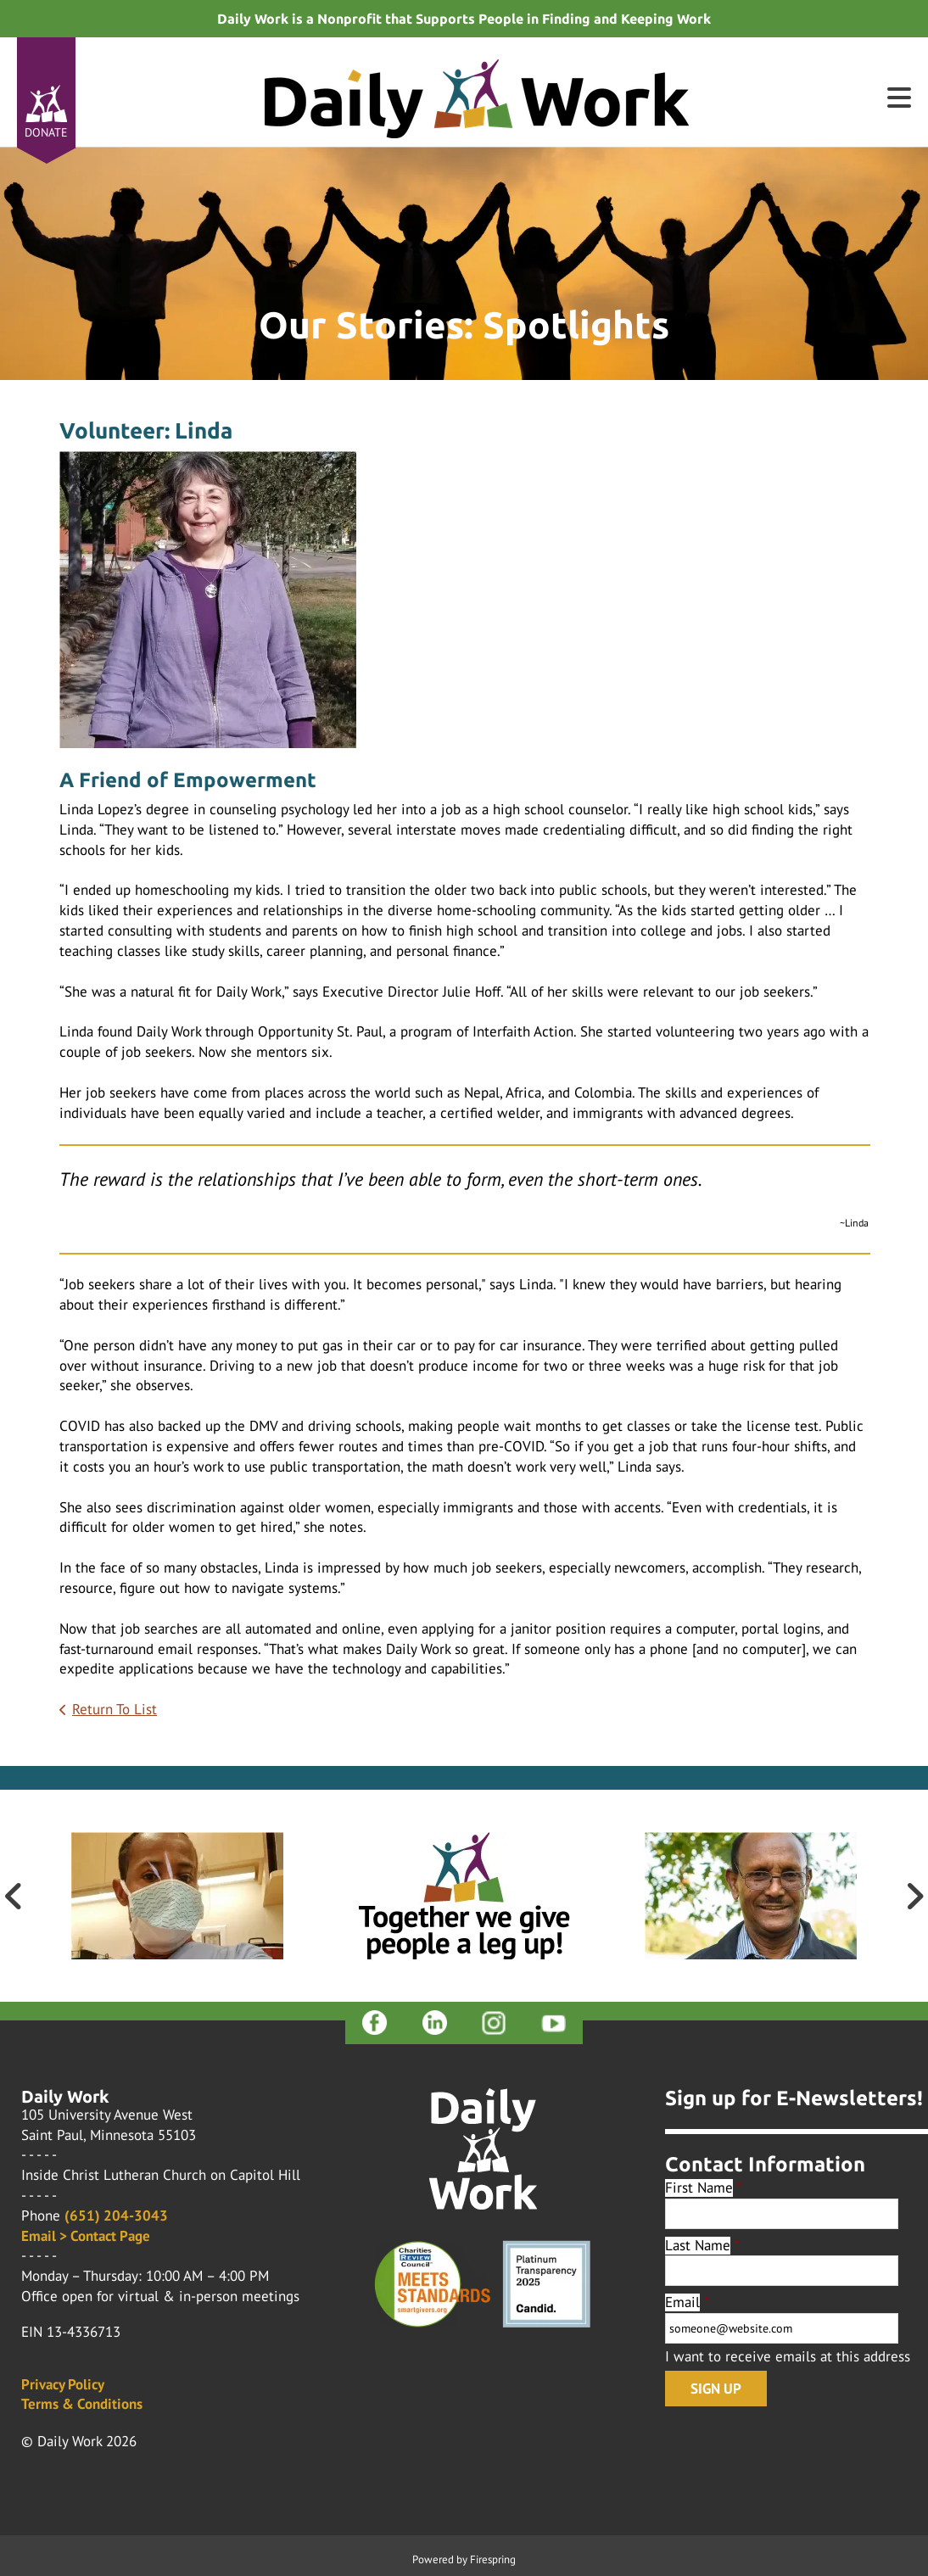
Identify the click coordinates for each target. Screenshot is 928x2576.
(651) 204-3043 (116, 2215)
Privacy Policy (62, 2384)
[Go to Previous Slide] (13, 1896)
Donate (46, 132)
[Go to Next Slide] (914, 1896)
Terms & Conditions (82, 2403)
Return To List (114, 1709)
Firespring (493, 2559)
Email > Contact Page (85, 2236)
